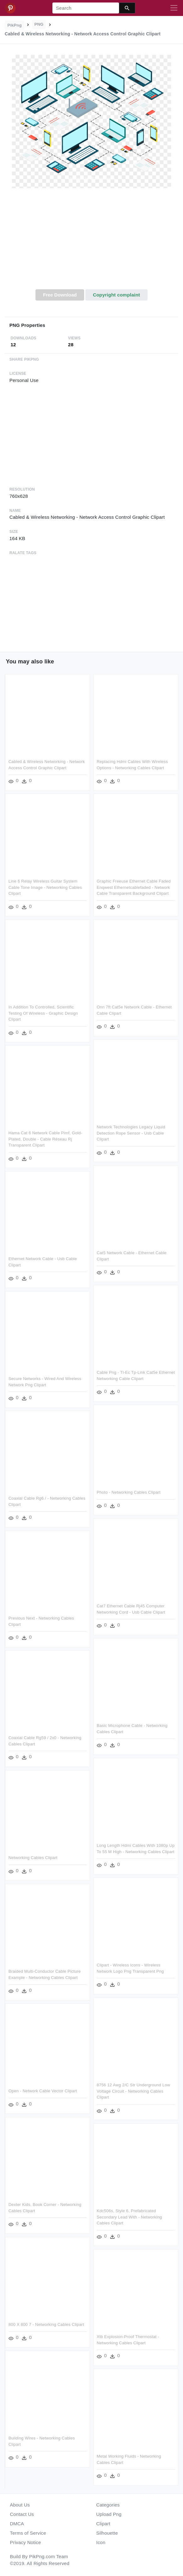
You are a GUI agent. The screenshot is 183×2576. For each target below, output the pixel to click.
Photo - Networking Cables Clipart (128, 1492)
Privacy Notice (25, 2542)
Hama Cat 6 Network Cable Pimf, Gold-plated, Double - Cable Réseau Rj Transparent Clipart (45, 1139)
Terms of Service (28, 2533)
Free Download (60, 294)
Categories (108, 2504)
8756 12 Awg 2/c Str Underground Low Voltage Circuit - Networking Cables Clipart (133, 2091)
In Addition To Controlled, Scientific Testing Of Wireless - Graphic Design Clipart (43, 1013)
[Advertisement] (91, 242)
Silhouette (107, 2533)
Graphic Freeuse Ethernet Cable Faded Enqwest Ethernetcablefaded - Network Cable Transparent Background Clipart (134, 887)
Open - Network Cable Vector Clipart (42, 2091)
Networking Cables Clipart (32, 1857)
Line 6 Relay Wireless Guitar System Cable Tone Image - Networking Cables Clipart (45, 887)
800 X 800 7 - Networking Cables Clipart (46, 2324)
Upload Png (109, 2514)
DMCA (17, 2523)
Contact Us (22, 2514)
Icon (100, 2542)
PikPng (15, 25)
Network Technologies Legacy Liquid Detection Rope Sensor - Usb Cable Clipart (131, 1133)
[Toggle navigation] (174, 8)
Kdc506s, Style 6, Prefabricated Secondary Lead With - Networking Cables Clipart (129, 2216)
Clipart (103, 2523)
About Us (20, 2504)
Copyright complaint (116, 294)
